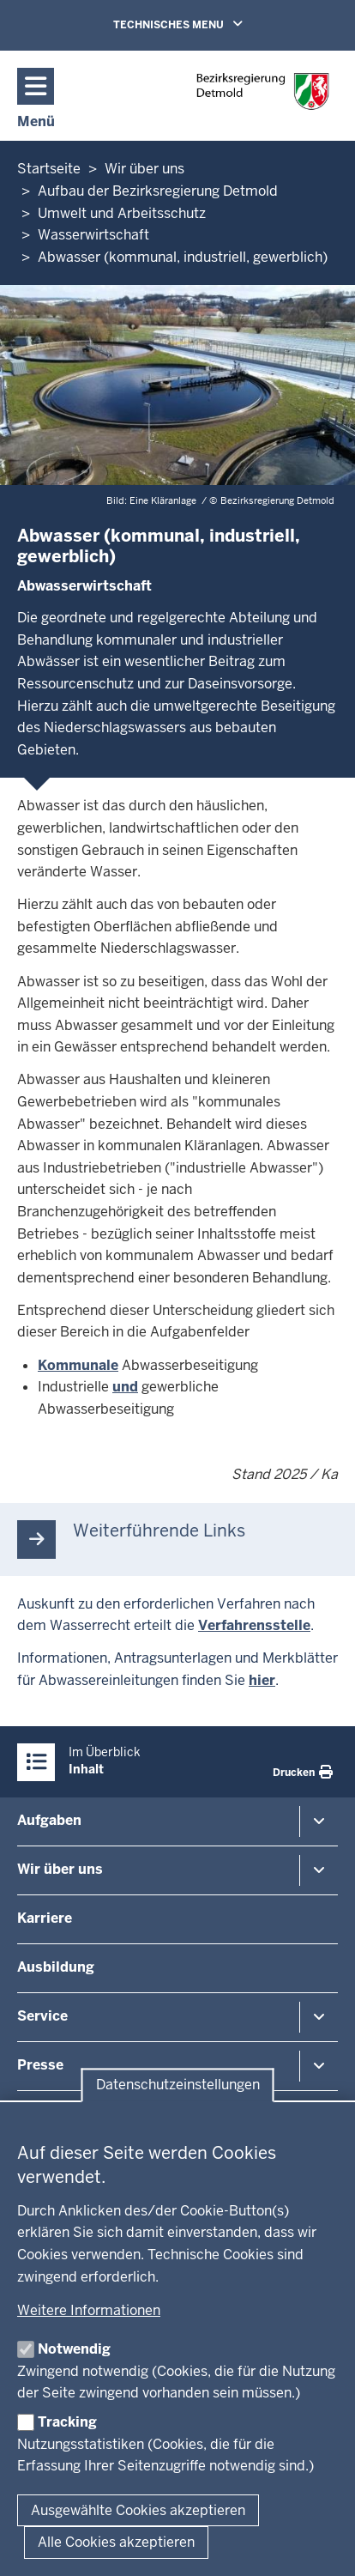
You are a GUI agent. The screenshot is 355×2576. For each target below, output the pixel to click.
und (125, 1387)
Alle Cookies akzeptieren (116, 2542)
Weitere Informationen (88, 2310)
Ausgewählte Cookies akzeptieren (138, 2510)
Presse (40, 2065)
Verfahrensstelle (254, 1625)
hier (262, 1680)
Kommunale (78, 1365)
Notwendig (74, 2349)
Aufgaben (49, 1820)
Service (42, 2016)
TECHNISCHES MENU (202, 24)
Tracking (67, 2422)
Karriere (44, 1918)
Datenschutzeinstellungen (178, 2085)
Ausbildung (55, 1967)
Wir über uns (60, 1869)
